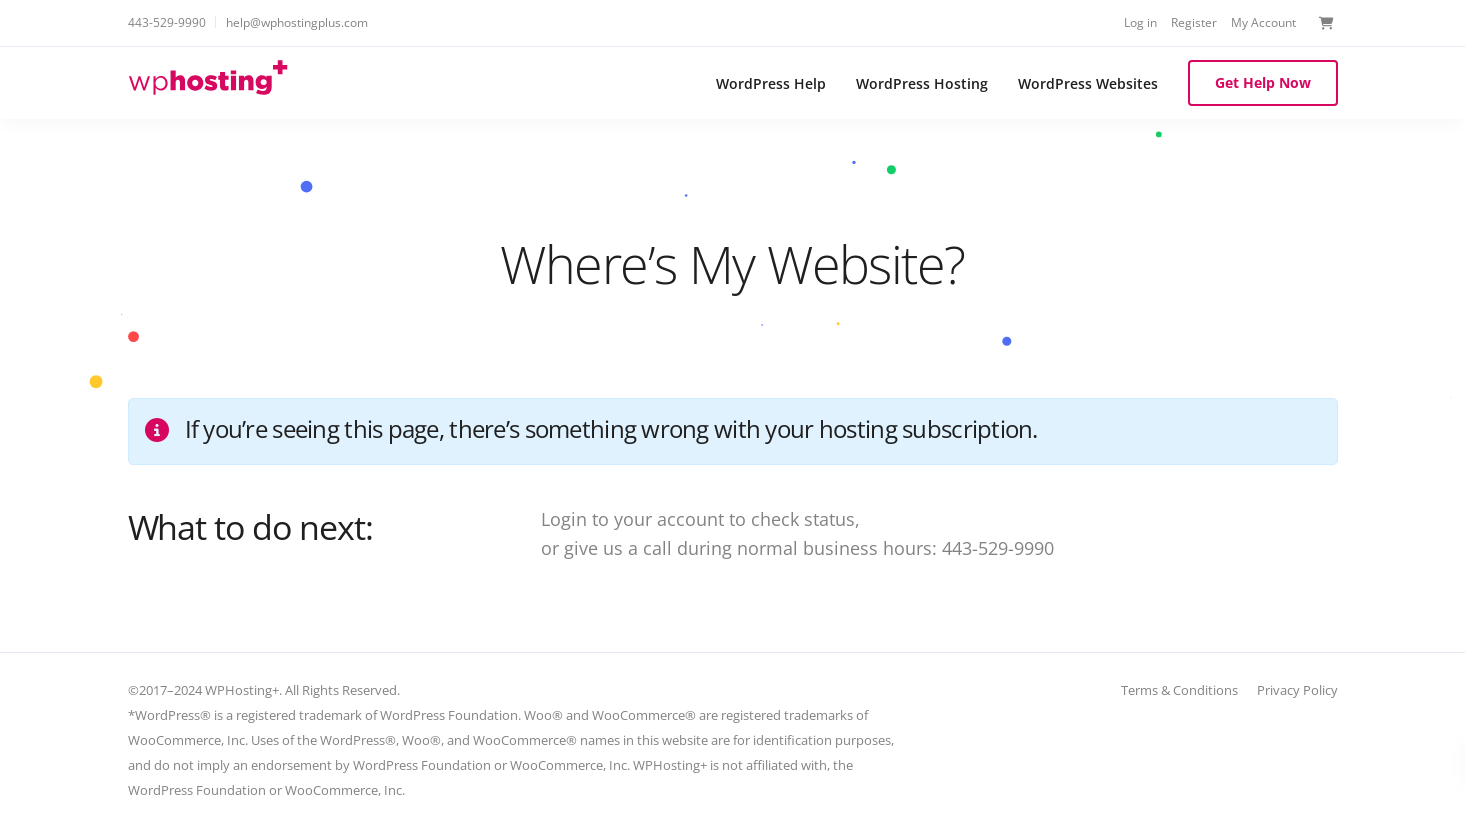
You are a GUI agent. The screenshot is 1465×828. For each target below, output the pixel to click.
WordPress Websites (1088, 83)
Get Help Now (1263, 82)
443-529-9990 (167, 22)
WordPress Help (771, 83)
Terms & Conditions (1179, 690)
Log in (1140, 22)
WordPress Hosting (922, 83)
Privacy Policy (1297, 690)
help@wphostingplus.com (297, 22)
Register (1194, 22)
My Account (1263, 22)
